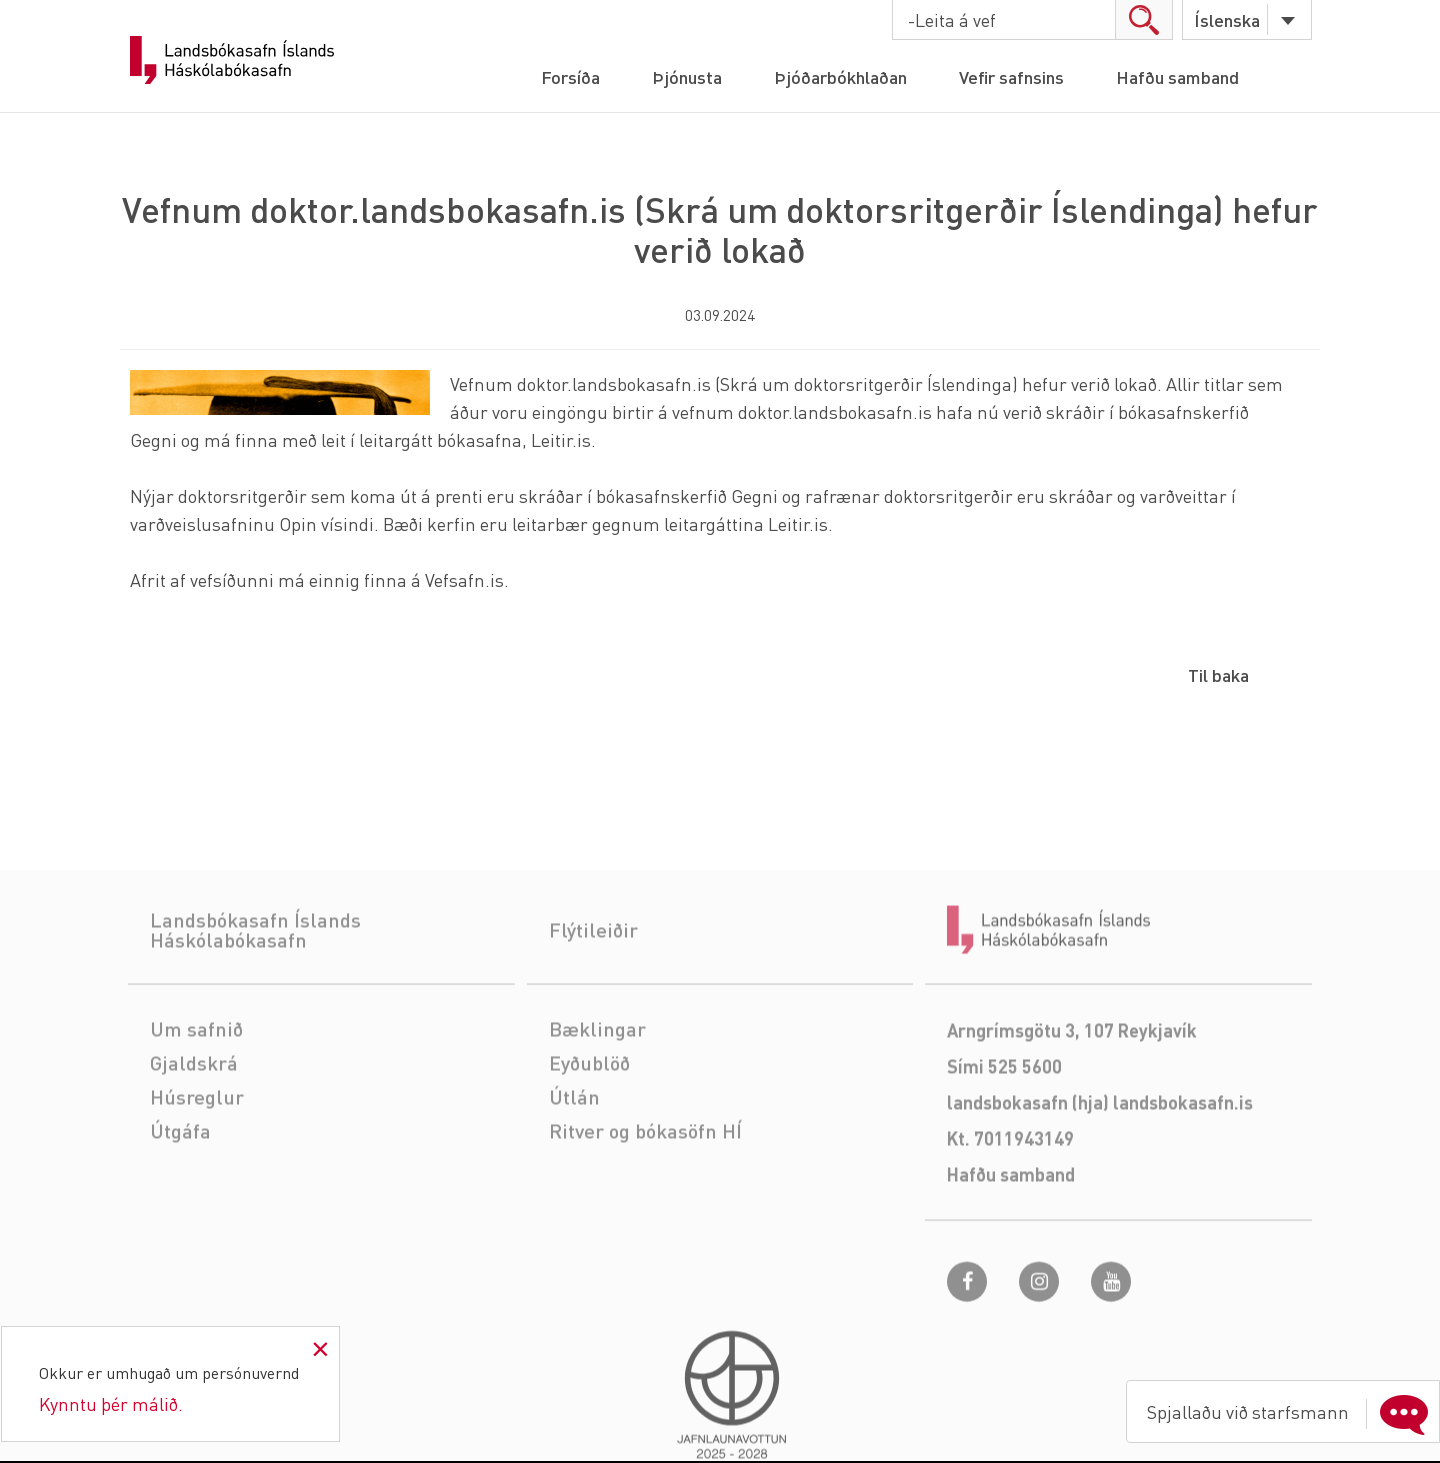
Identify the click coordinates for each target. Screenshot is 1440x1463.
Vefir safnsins (1011, 76)
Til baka (1218, 674)
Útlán (574, 1148)
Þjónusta (687, 76)
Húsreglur (197, 1148)
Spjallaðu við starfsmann (1292, 1412)
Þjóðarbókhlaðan (840, 76)
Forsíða (570, 76)
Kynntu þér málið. (111, 1403)
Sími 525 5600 (1004, 1117)
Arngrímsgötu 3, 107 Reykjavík (1072, 1081)
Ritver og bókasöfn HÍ (645, 1182)
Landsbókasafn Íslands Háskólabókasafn (232, 60)
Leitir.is (561, 439)
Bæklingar (597, 1080)
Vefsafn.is (464, 579)
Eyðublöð (589, 1114)
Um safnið (196, 1080)
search (1143, 19)
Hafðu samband (1177, 76)
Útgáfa (180, 1182)
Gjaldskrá (194, 1114)
